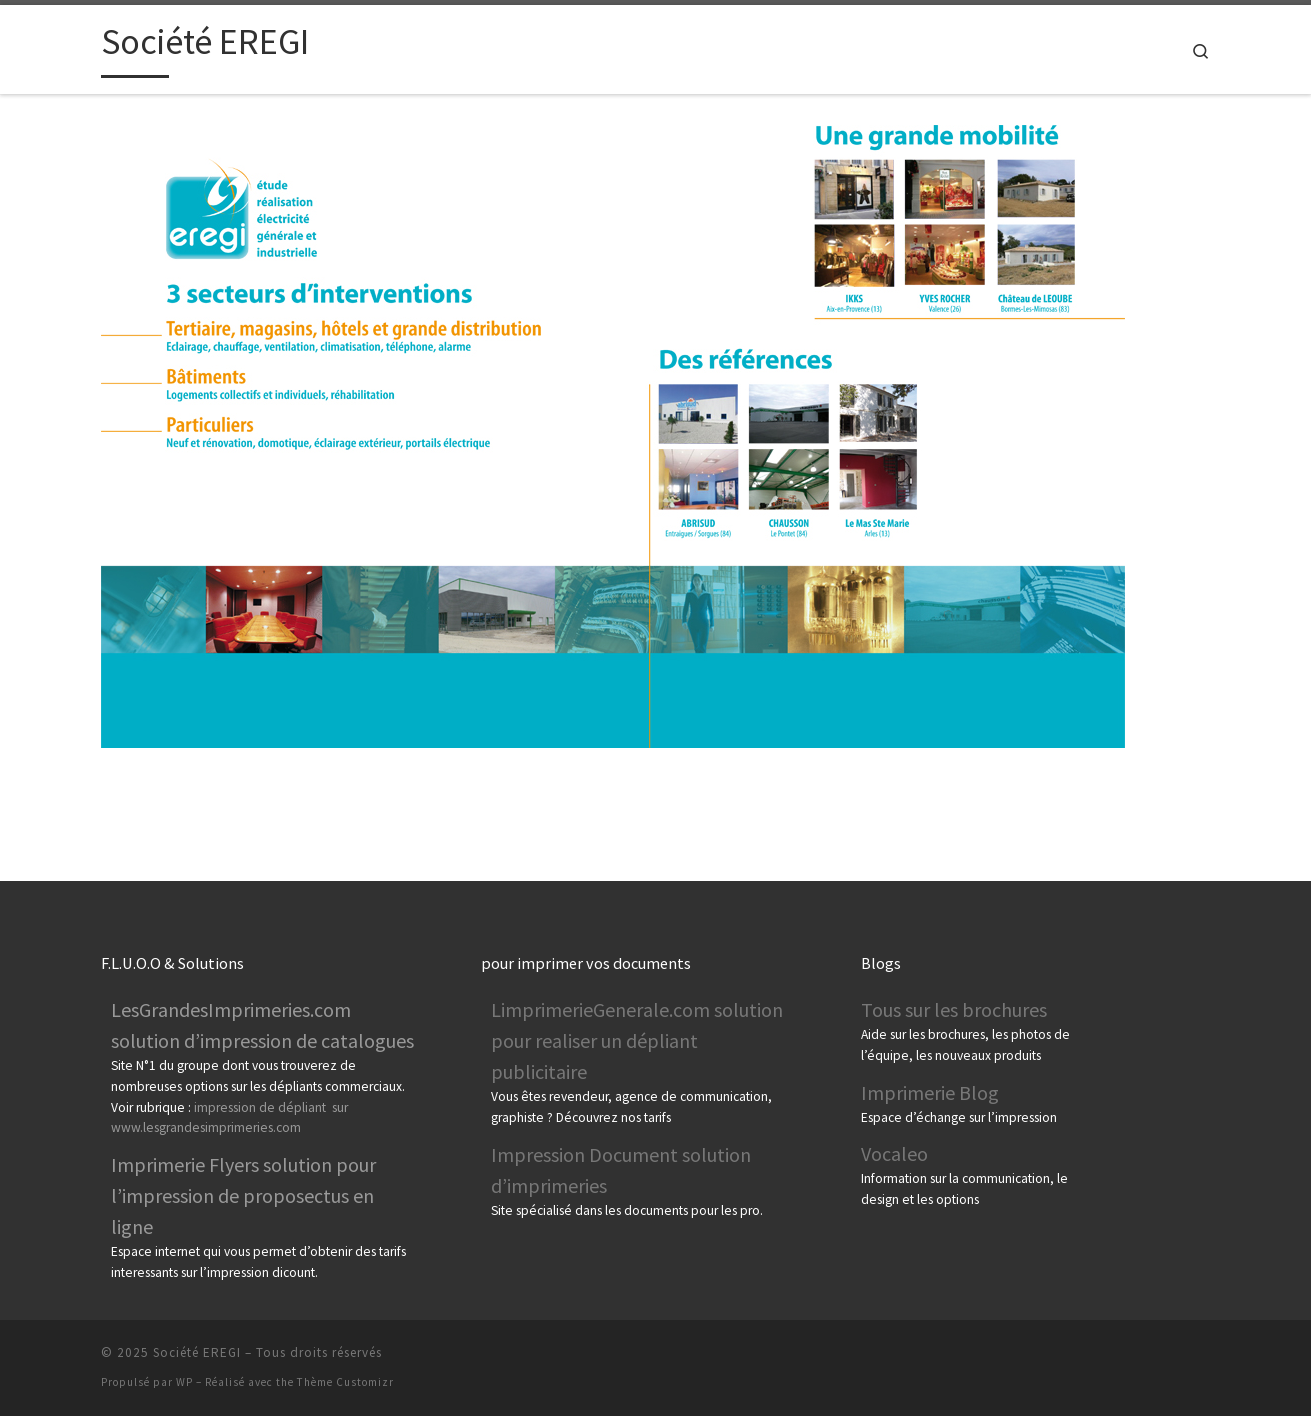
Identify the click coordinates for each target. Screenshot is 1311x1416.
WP (184, 1382)
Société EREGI (197, 1352)
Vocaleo (894, 1153)
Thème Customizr (345, 1382)
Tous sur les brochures (954, 1009)
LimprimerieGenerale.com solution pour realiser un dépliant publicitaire (637, 1040)
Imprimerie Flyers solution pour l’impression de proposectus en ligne (243, 1195)
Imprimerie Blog (930, 1092)
